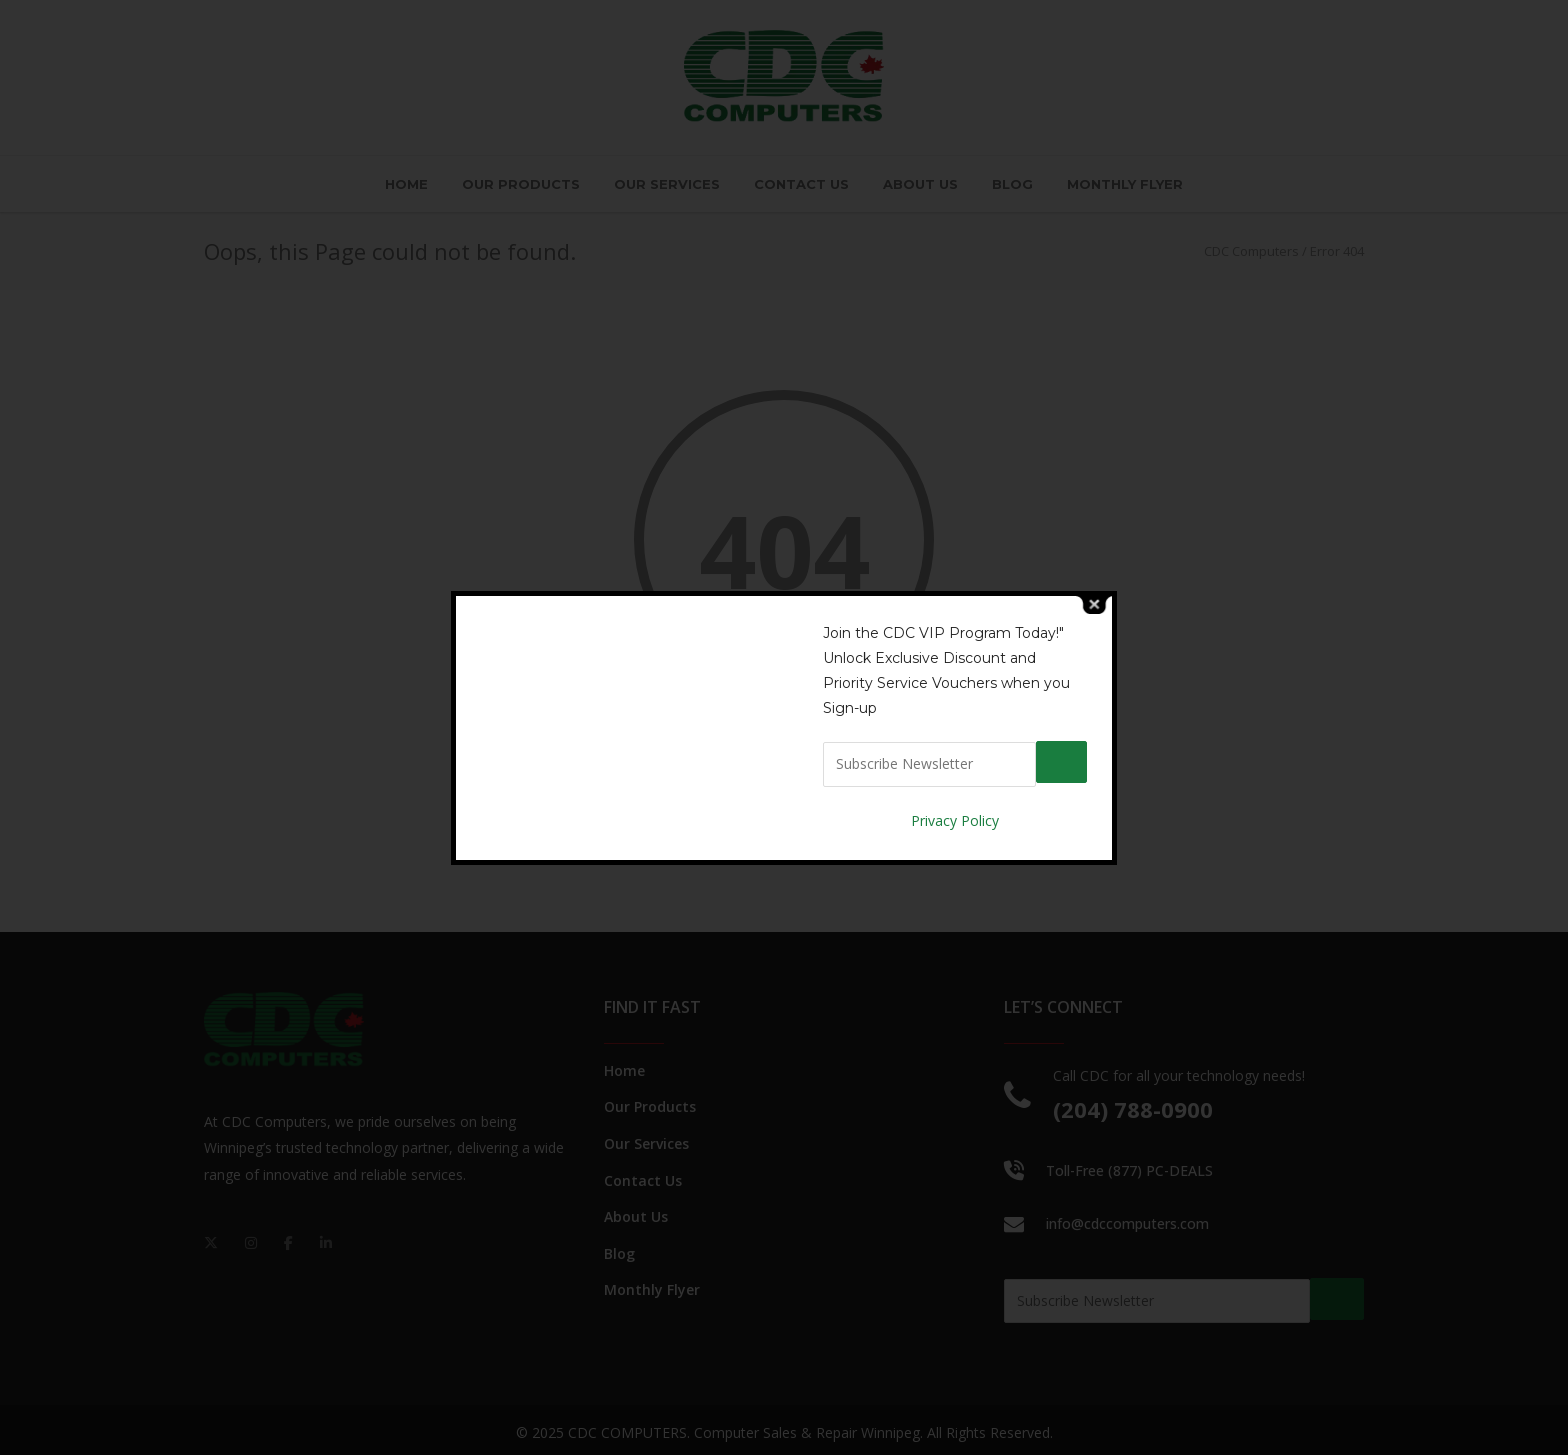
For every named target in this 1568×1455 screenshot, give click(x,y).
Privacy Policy (955, 818)
